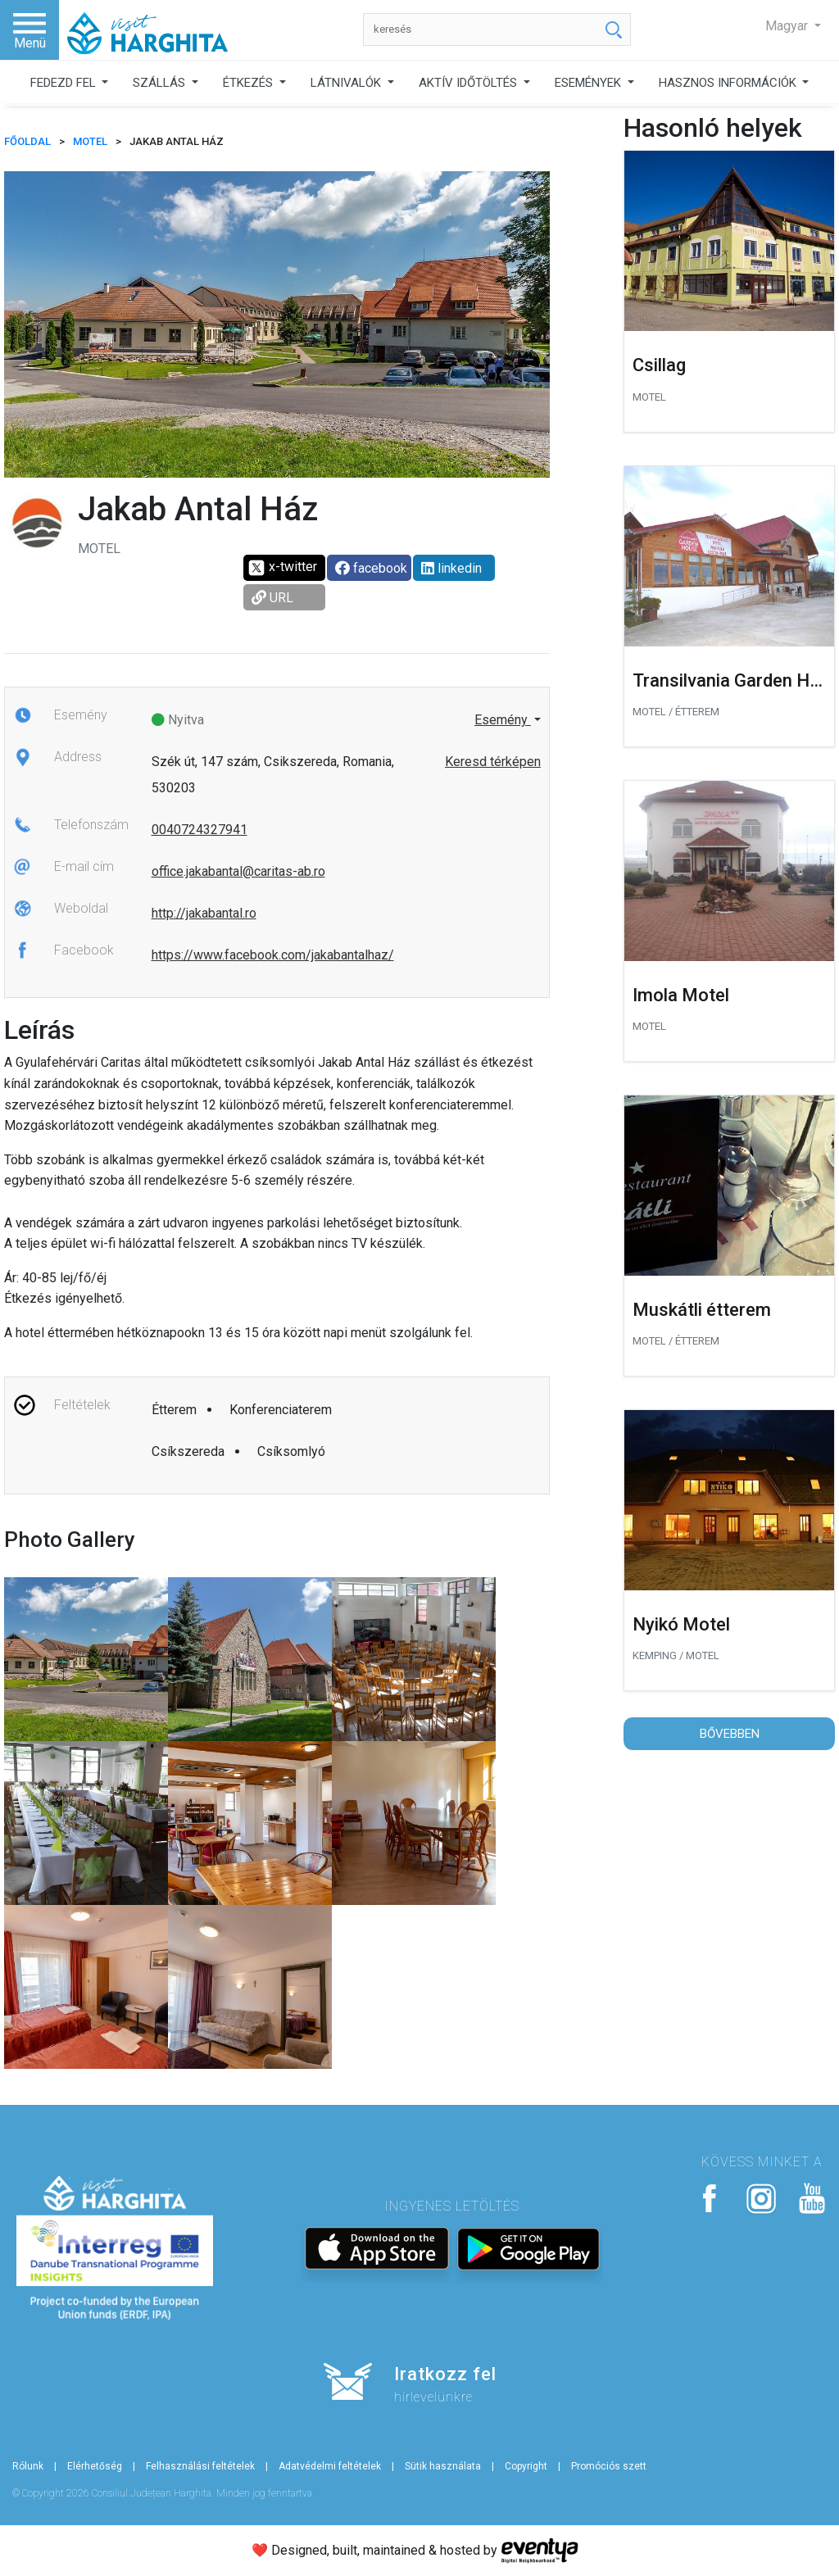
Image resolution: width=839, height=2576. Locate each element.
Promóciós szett (608, 2466)
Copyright (526, 2466)
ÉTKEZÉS (249, 82)
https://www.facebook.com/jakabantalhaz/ (273, 955)
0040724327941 (199, 829)
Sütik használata (443, 2466)
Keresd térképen (493, 761)
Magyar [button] (788, 26)
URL (272, 597)
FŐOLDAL (27, 141)
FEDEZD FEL (64, 82)
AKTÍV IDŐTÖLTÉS (469, 82)
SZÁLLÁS (160, 82)
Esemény (502, 720)
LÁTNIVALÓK (347, 82)
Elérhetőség (94, 2466)
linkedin (451, 568)
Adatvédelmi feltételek (330, 2466)
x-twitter (282, 568)
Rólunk (27, 2466)
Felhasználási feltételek (200, 2466)
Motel (90, 141)
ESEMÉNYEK (589, 82)
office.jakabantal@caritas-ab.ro (238, 871)
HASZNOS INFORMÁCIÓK (729, 82)
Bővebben (730, 1733)
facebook (371, 568)
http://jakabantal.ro (204, 913)
